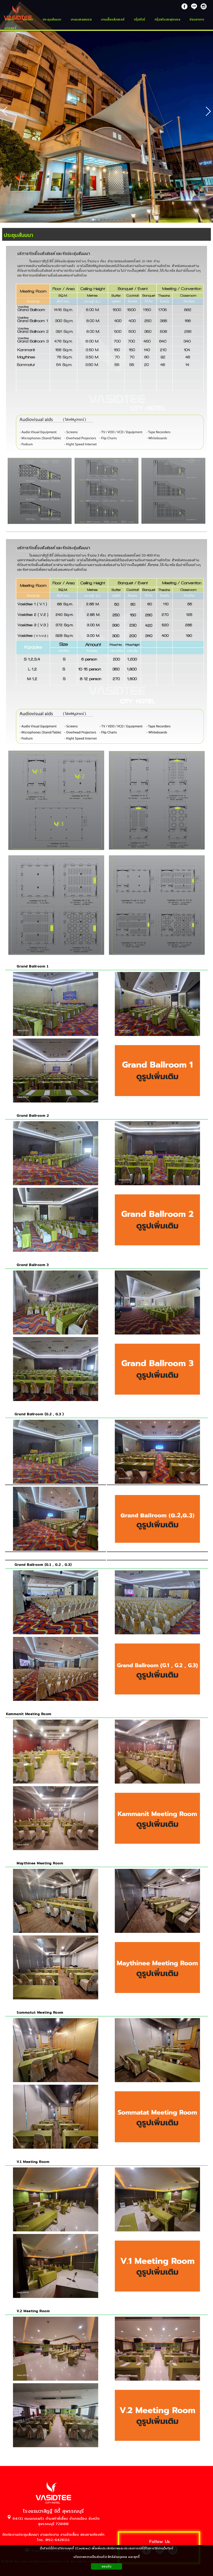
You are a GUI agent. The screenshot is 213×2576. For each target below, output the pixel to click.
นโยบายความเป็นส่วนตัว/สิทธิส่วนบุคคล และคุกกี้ (106, 2556)
